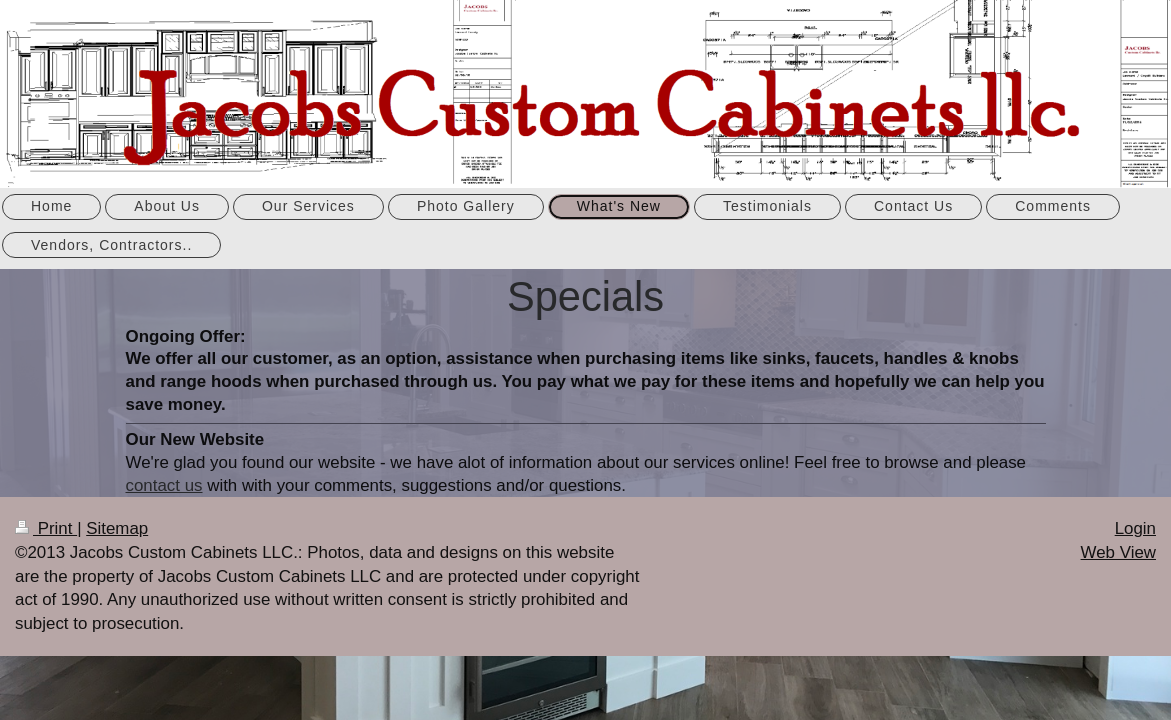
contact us (164, 485)
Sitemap (117, 528)
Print (46, 528)
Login (1135, 528)
